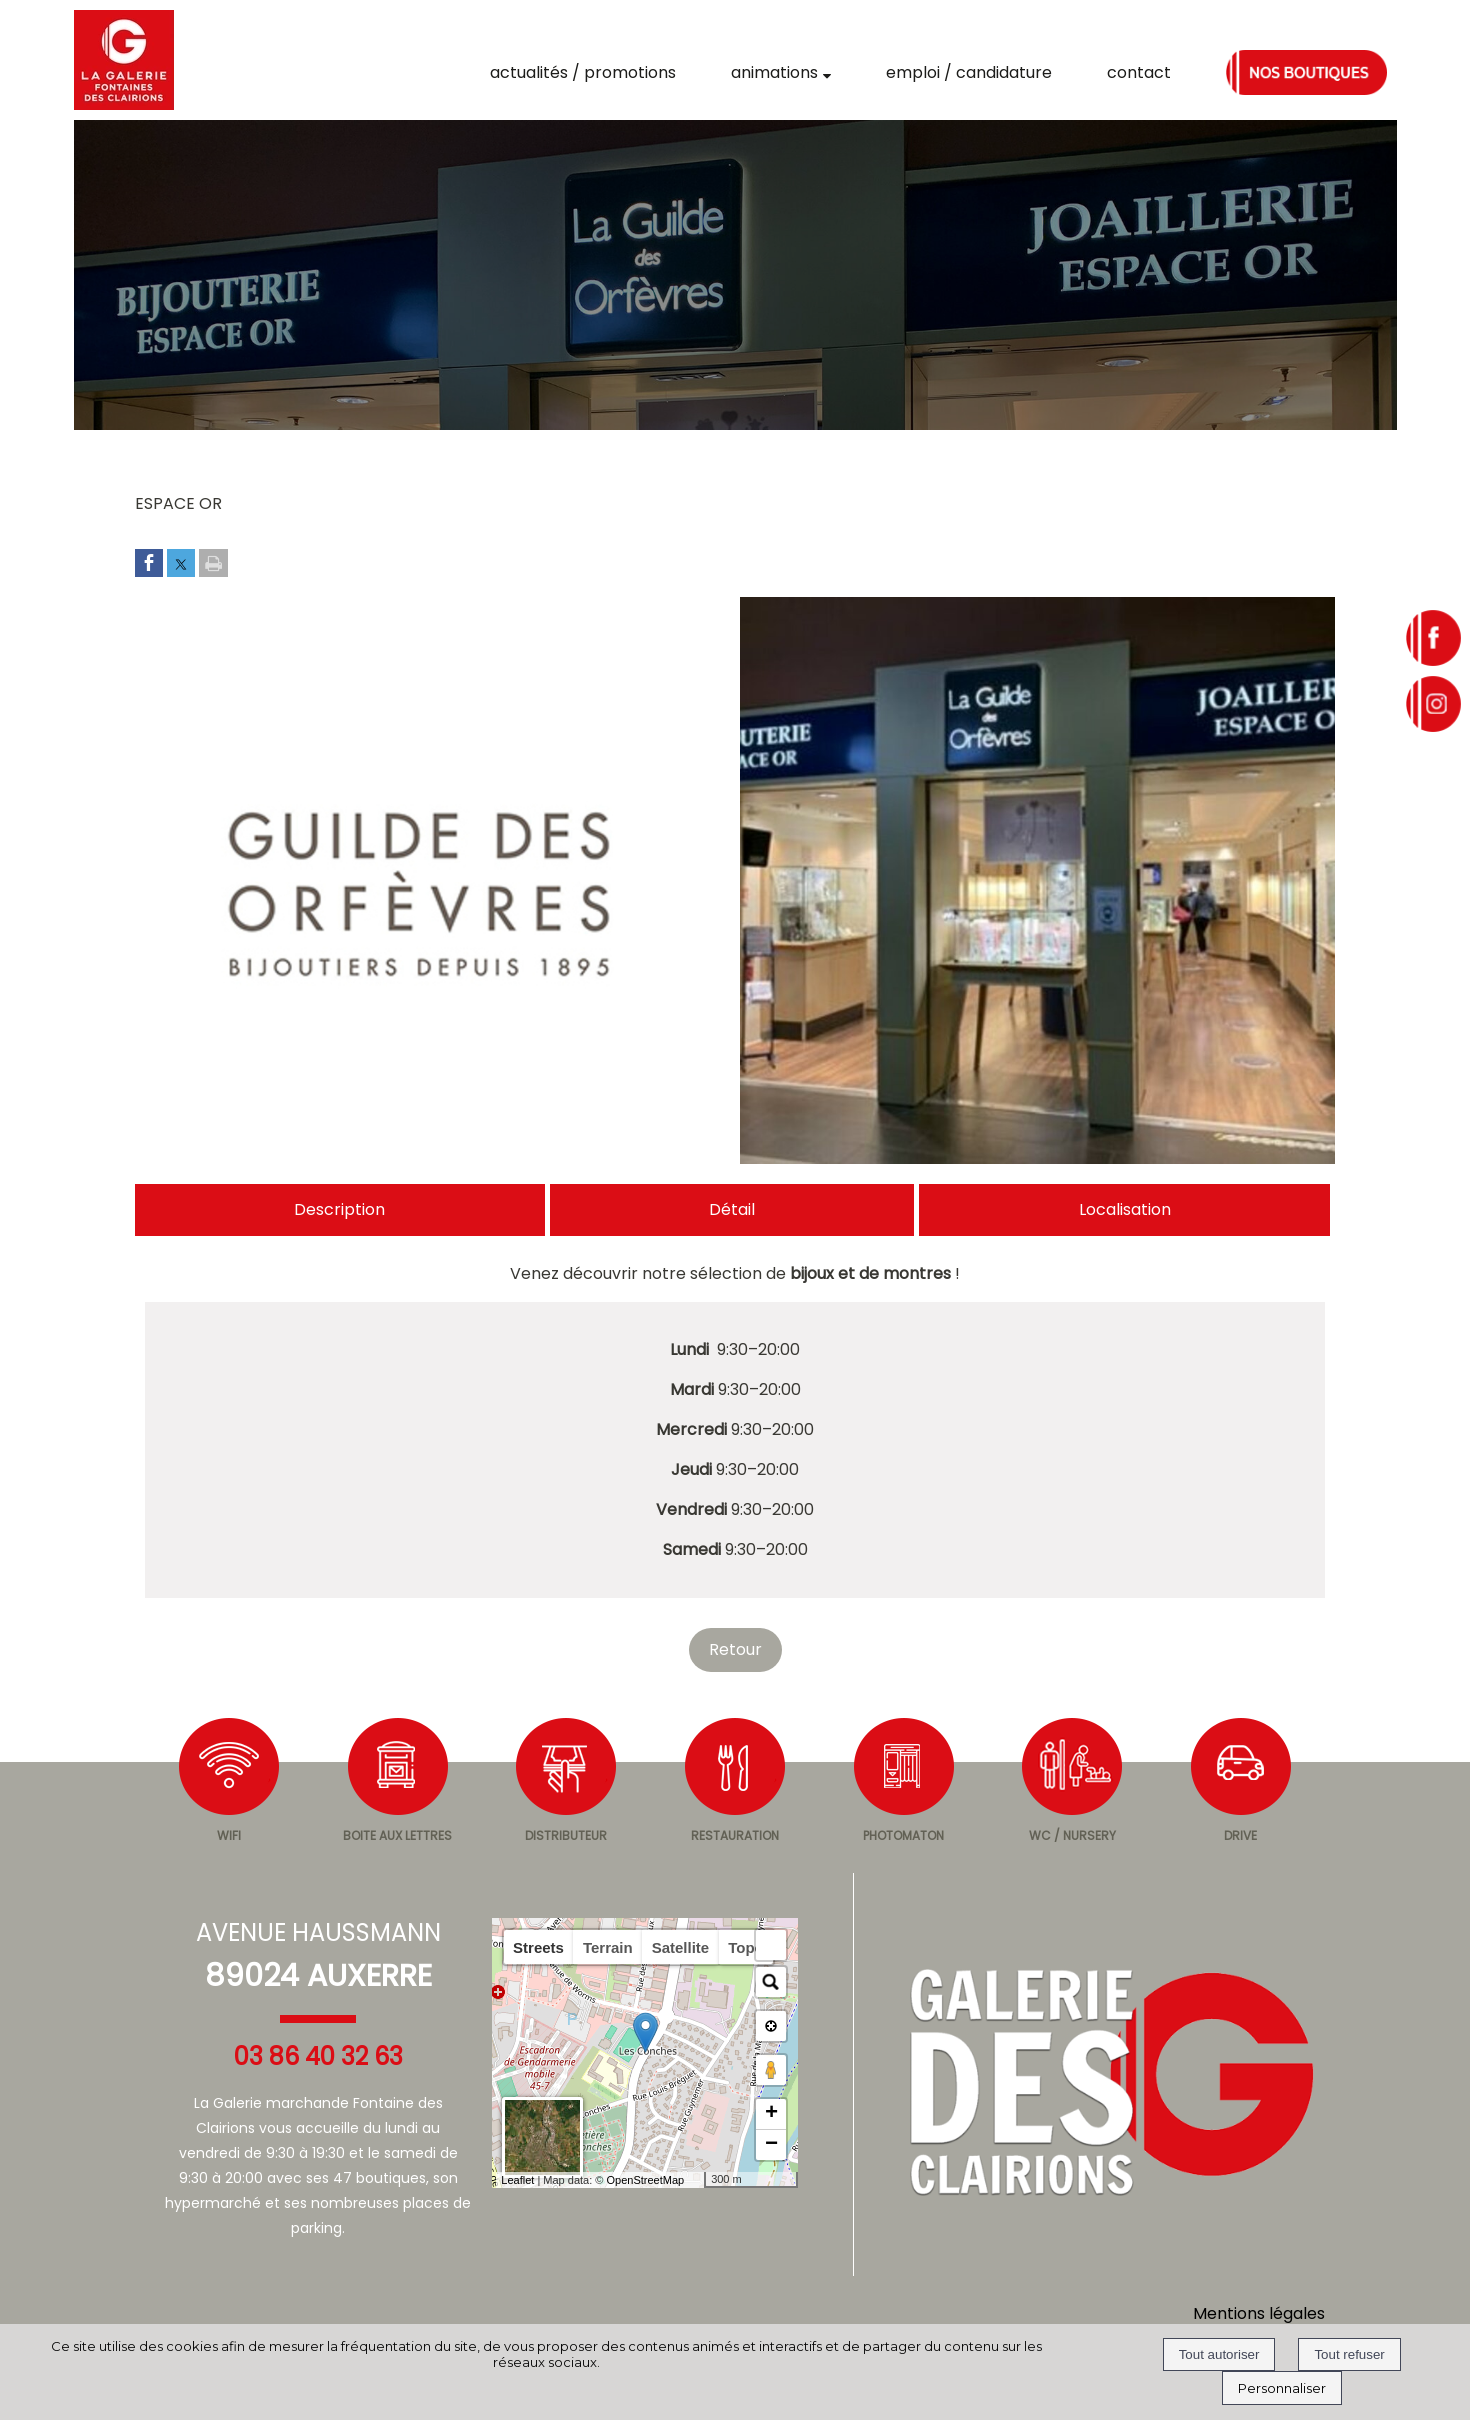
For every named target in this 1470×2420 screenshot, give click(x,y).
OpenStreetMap (645, 2180)
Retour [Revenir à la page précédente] (735, 1649)
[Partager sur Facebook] (149, 564)
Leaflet (517, 2180)
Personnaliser (1282, 2388)
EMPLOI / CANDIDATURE (969, 72)
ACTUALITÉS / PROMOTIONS (583, 72)
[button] (771, 1945)
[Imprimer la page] (213, 564)
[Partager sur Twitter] (181, 564)
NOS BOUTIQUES (1306, 72)
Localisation (1125, 1209)
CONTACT (1139, 72)
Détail (732, 1209)
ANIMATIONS (774, 72)
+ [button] (771, 2114)
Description (339, 1209)
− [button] (771, 2145)
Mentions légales (1259, 2313)
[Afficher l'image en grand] (432, 1158)
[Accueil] (124, 60)
